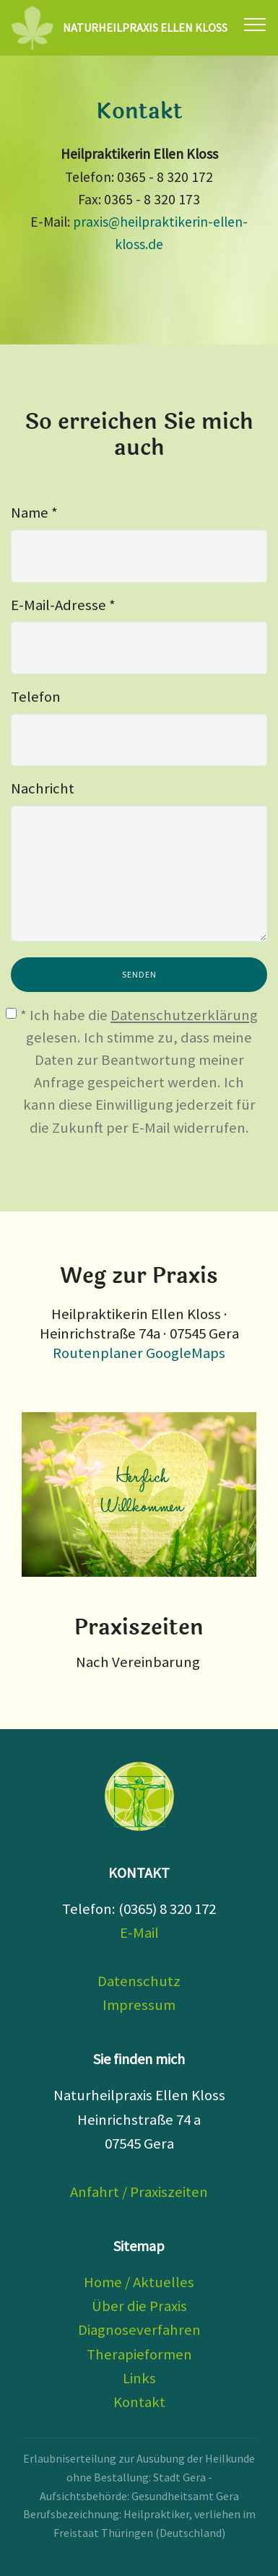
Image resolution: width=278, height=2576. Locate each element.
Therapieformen (139, 2354)
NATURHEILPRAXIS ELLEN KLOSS (145, 28)
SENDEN (139, 974)
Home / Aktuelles (139, 2282)
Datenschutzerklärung (184, 1015)
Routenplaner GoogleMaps (139, 1353)
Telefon (36, 696)
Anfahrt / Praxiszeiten (139, 2192)
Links (139, 2378)
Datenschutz (139, 1981)
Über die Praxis (139, 2306)
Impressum (139, 2005)
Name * (34, 512)
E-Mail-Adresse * (63, 605)
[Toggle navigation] (255, 23)
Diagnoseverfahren (139, 2329)
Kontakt (139, 2402)
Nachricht (42, 788)
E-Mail (139, 1932)
